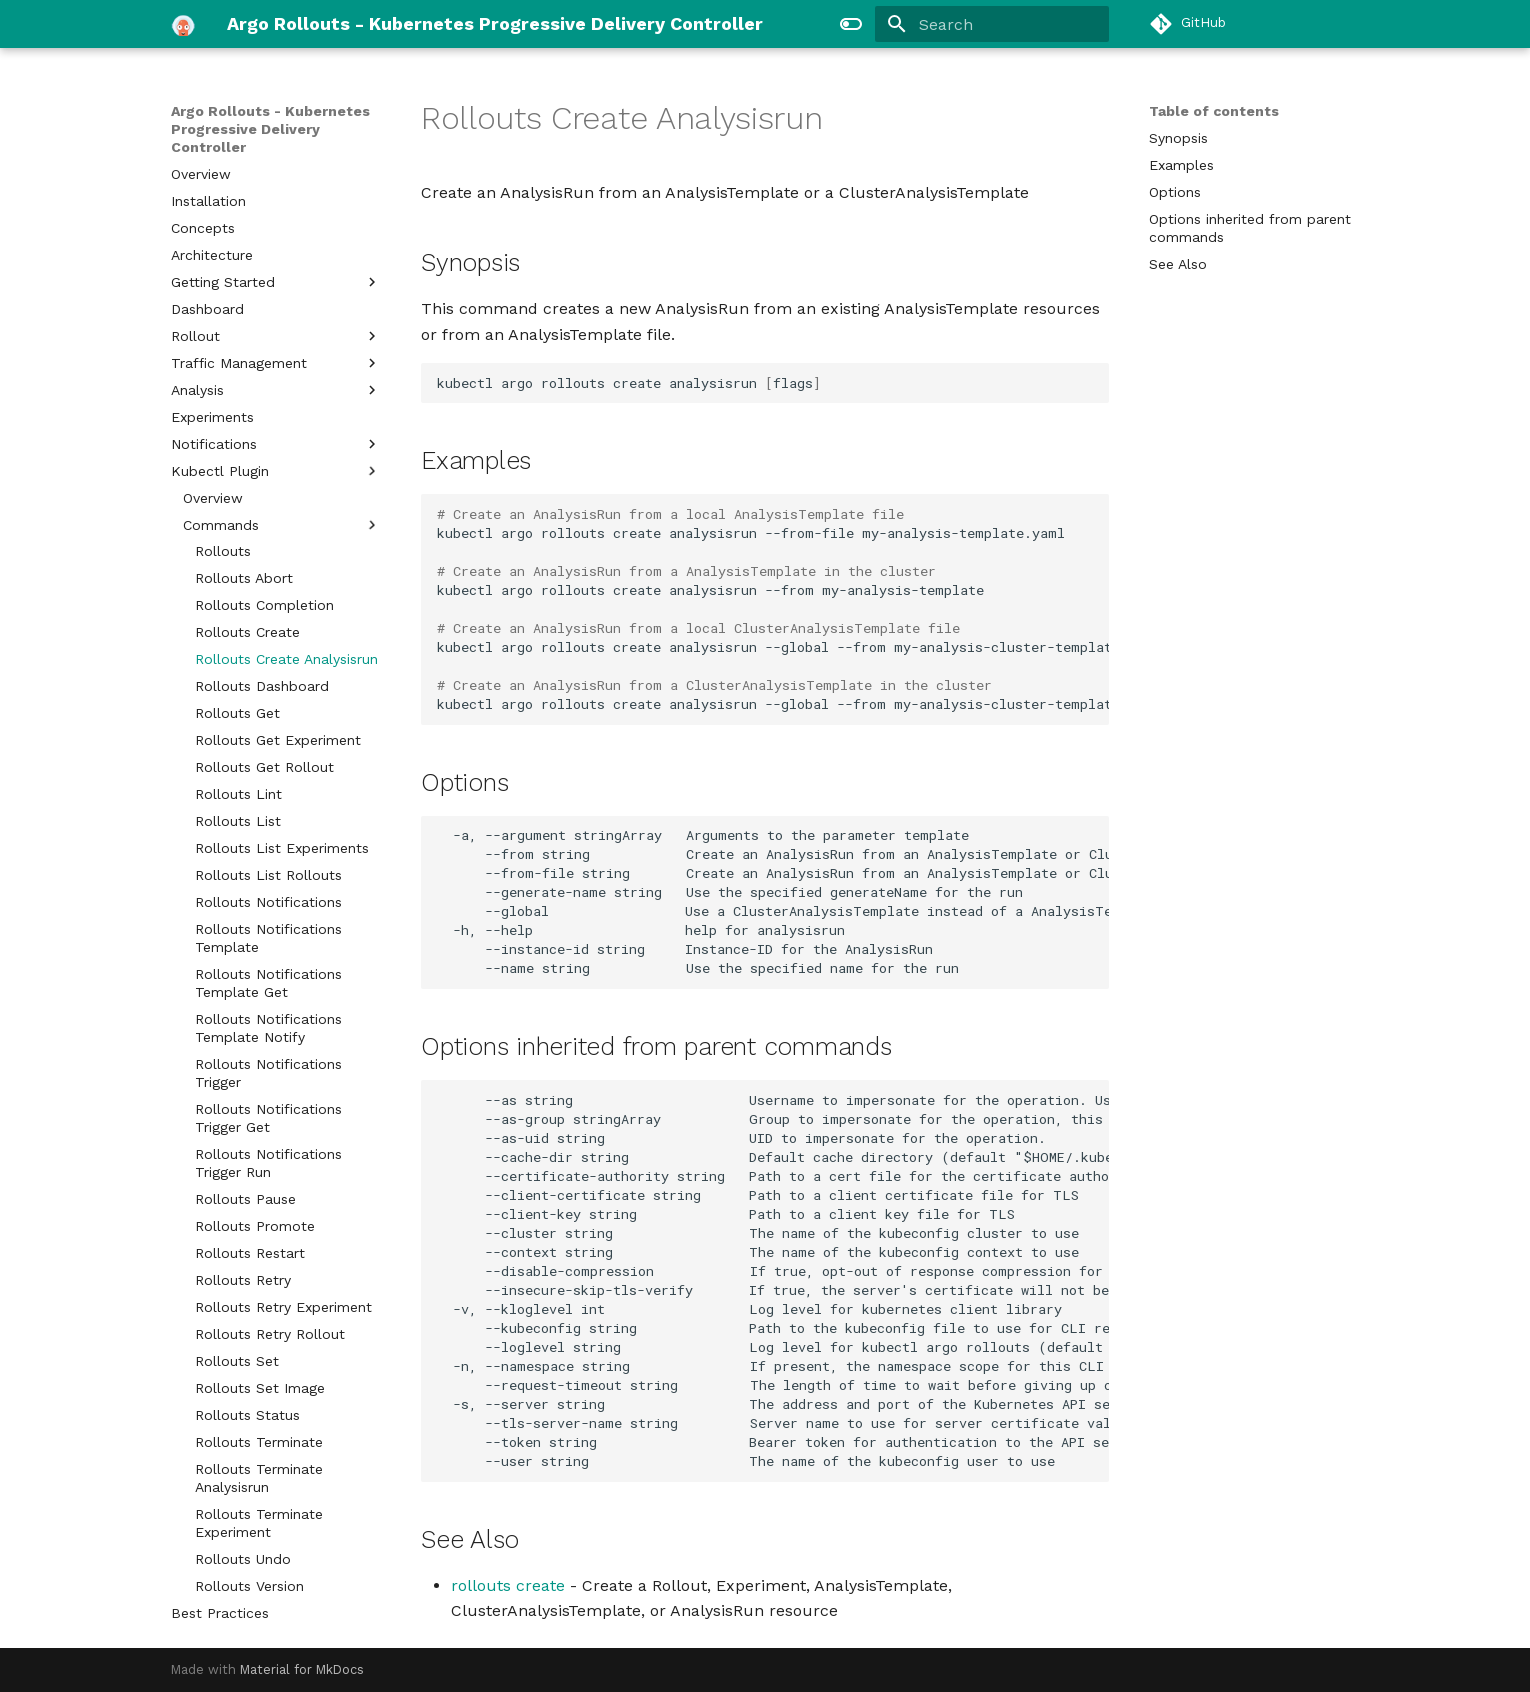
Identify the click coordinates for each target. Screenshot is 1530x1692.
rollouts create (508, 1585)
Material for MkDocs (302, 1669)
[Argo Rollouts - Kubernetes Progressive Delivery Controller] (183, 24)
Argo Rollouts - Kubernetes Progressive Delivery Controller (270, 129)
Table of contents (1214, 111)
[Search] (992, 24)
